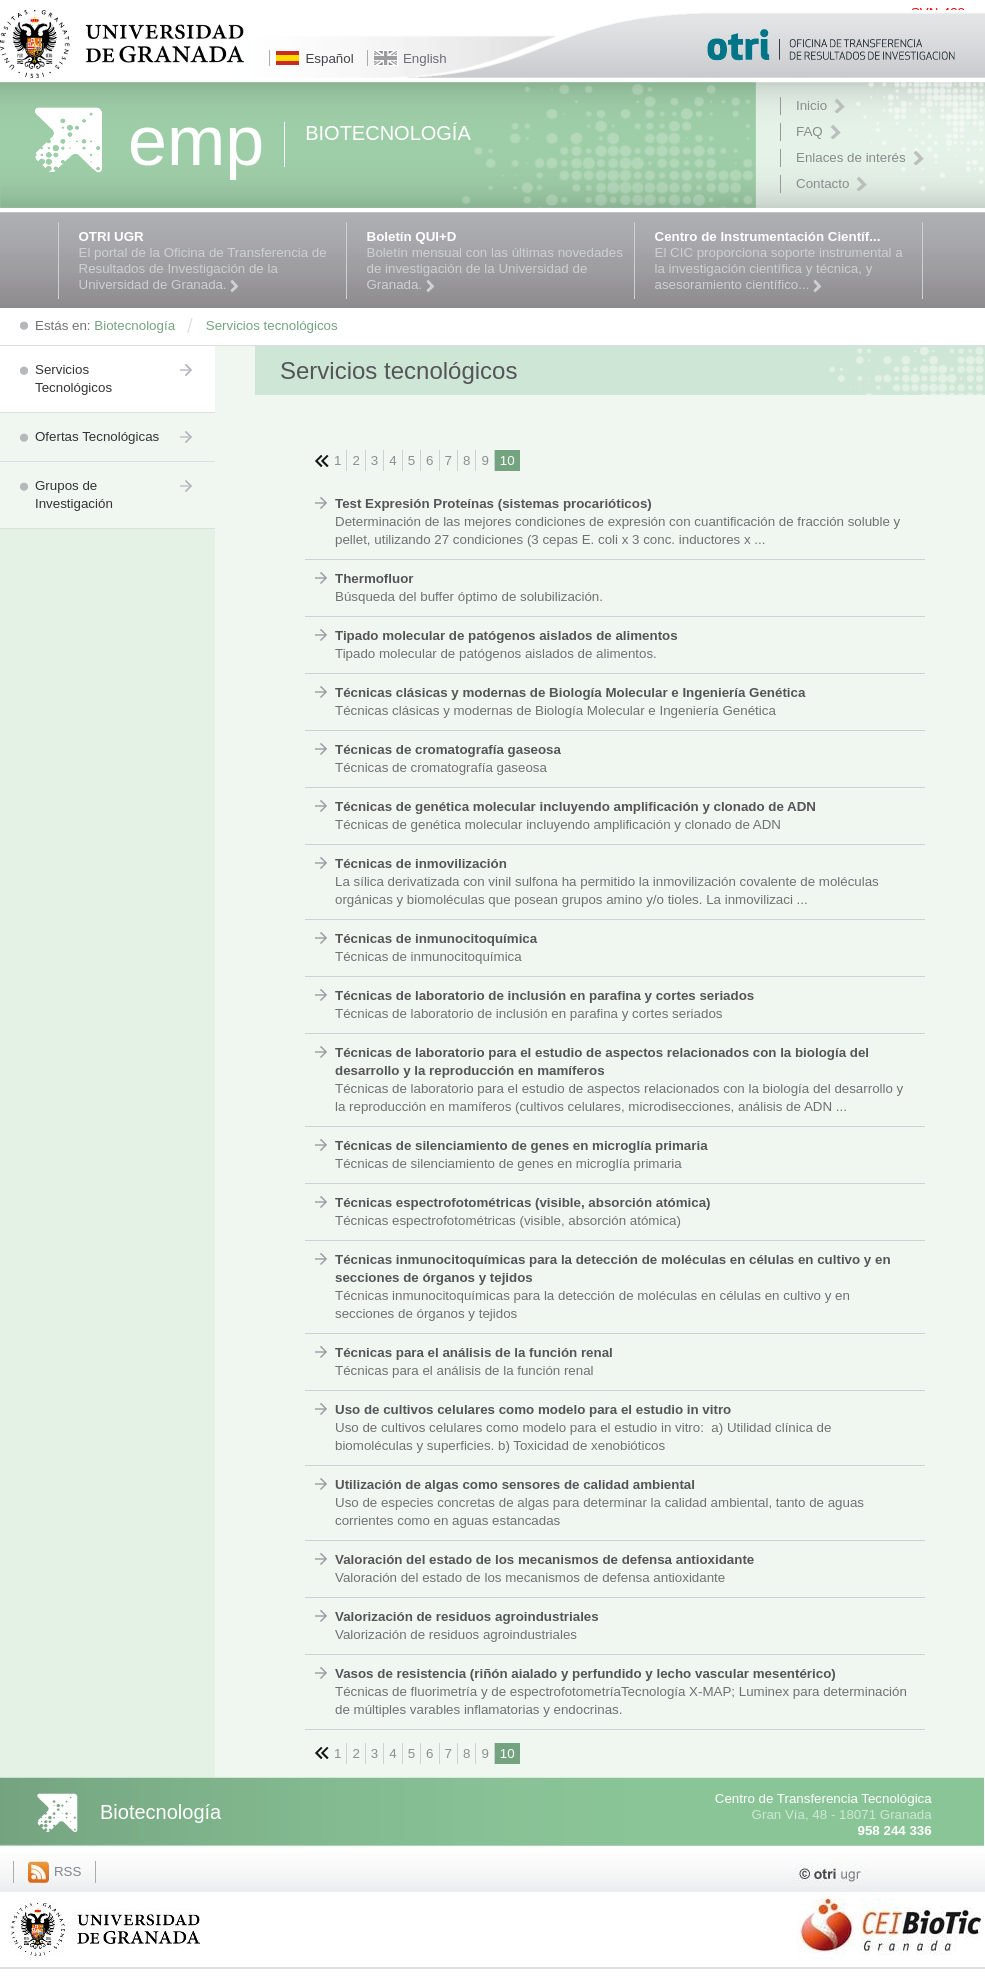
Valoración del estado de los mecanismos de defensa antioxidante (544, 1559)
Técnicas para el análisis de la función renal (474, 1352)
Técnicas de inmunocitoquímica (436, 938)
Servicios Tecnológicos (73, 378)
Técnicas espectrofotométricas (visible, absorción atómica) (523, 1202)
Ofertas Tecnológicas (97, 436)
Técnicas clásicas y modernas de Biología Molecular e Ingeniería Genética (570, 692)
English (425, 58)
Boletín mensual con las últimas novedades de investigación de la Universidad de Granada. (495, 261)
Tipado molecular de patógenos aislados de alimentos (506, 635)
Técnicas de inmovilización (421, 863)
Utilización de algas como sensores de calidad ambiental (515, 1484)
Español (329, 58)
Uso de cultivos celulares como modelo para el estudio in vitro (533, 1409)
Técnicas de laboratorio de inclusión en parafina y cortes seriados (544, 995)
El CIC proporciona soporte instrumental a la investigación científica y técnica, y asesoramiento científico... (783, 261)
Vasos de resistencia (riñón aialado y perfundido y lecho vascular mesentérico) (585, 1673)
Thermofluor (374, 578)
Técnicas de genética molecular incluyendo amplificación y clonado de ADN (575, 806)
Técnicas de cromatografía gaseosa (448, 749)
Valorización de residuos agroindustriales (467, 1616)
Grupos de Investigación (74, 494)
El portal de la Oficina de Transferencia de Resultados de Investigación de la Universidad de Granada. (207, 261)
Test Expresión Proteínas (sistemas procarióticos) (493, 503)
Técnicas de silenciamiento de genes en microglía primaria (521, 1145)
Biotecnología (160, 1812)
